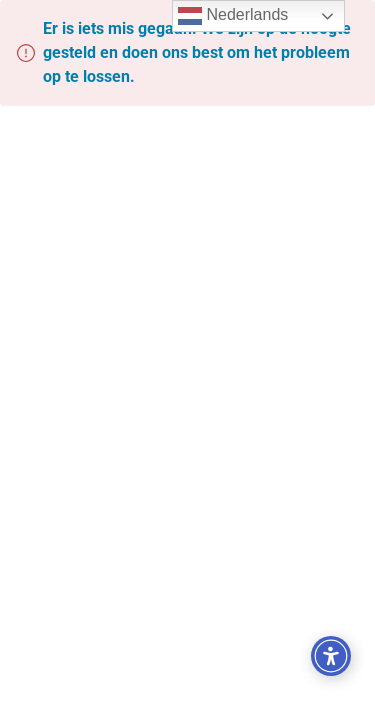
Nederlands (233, 16)
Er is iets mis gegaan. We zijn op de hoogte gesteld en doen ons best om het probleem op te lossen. (197, 52)
